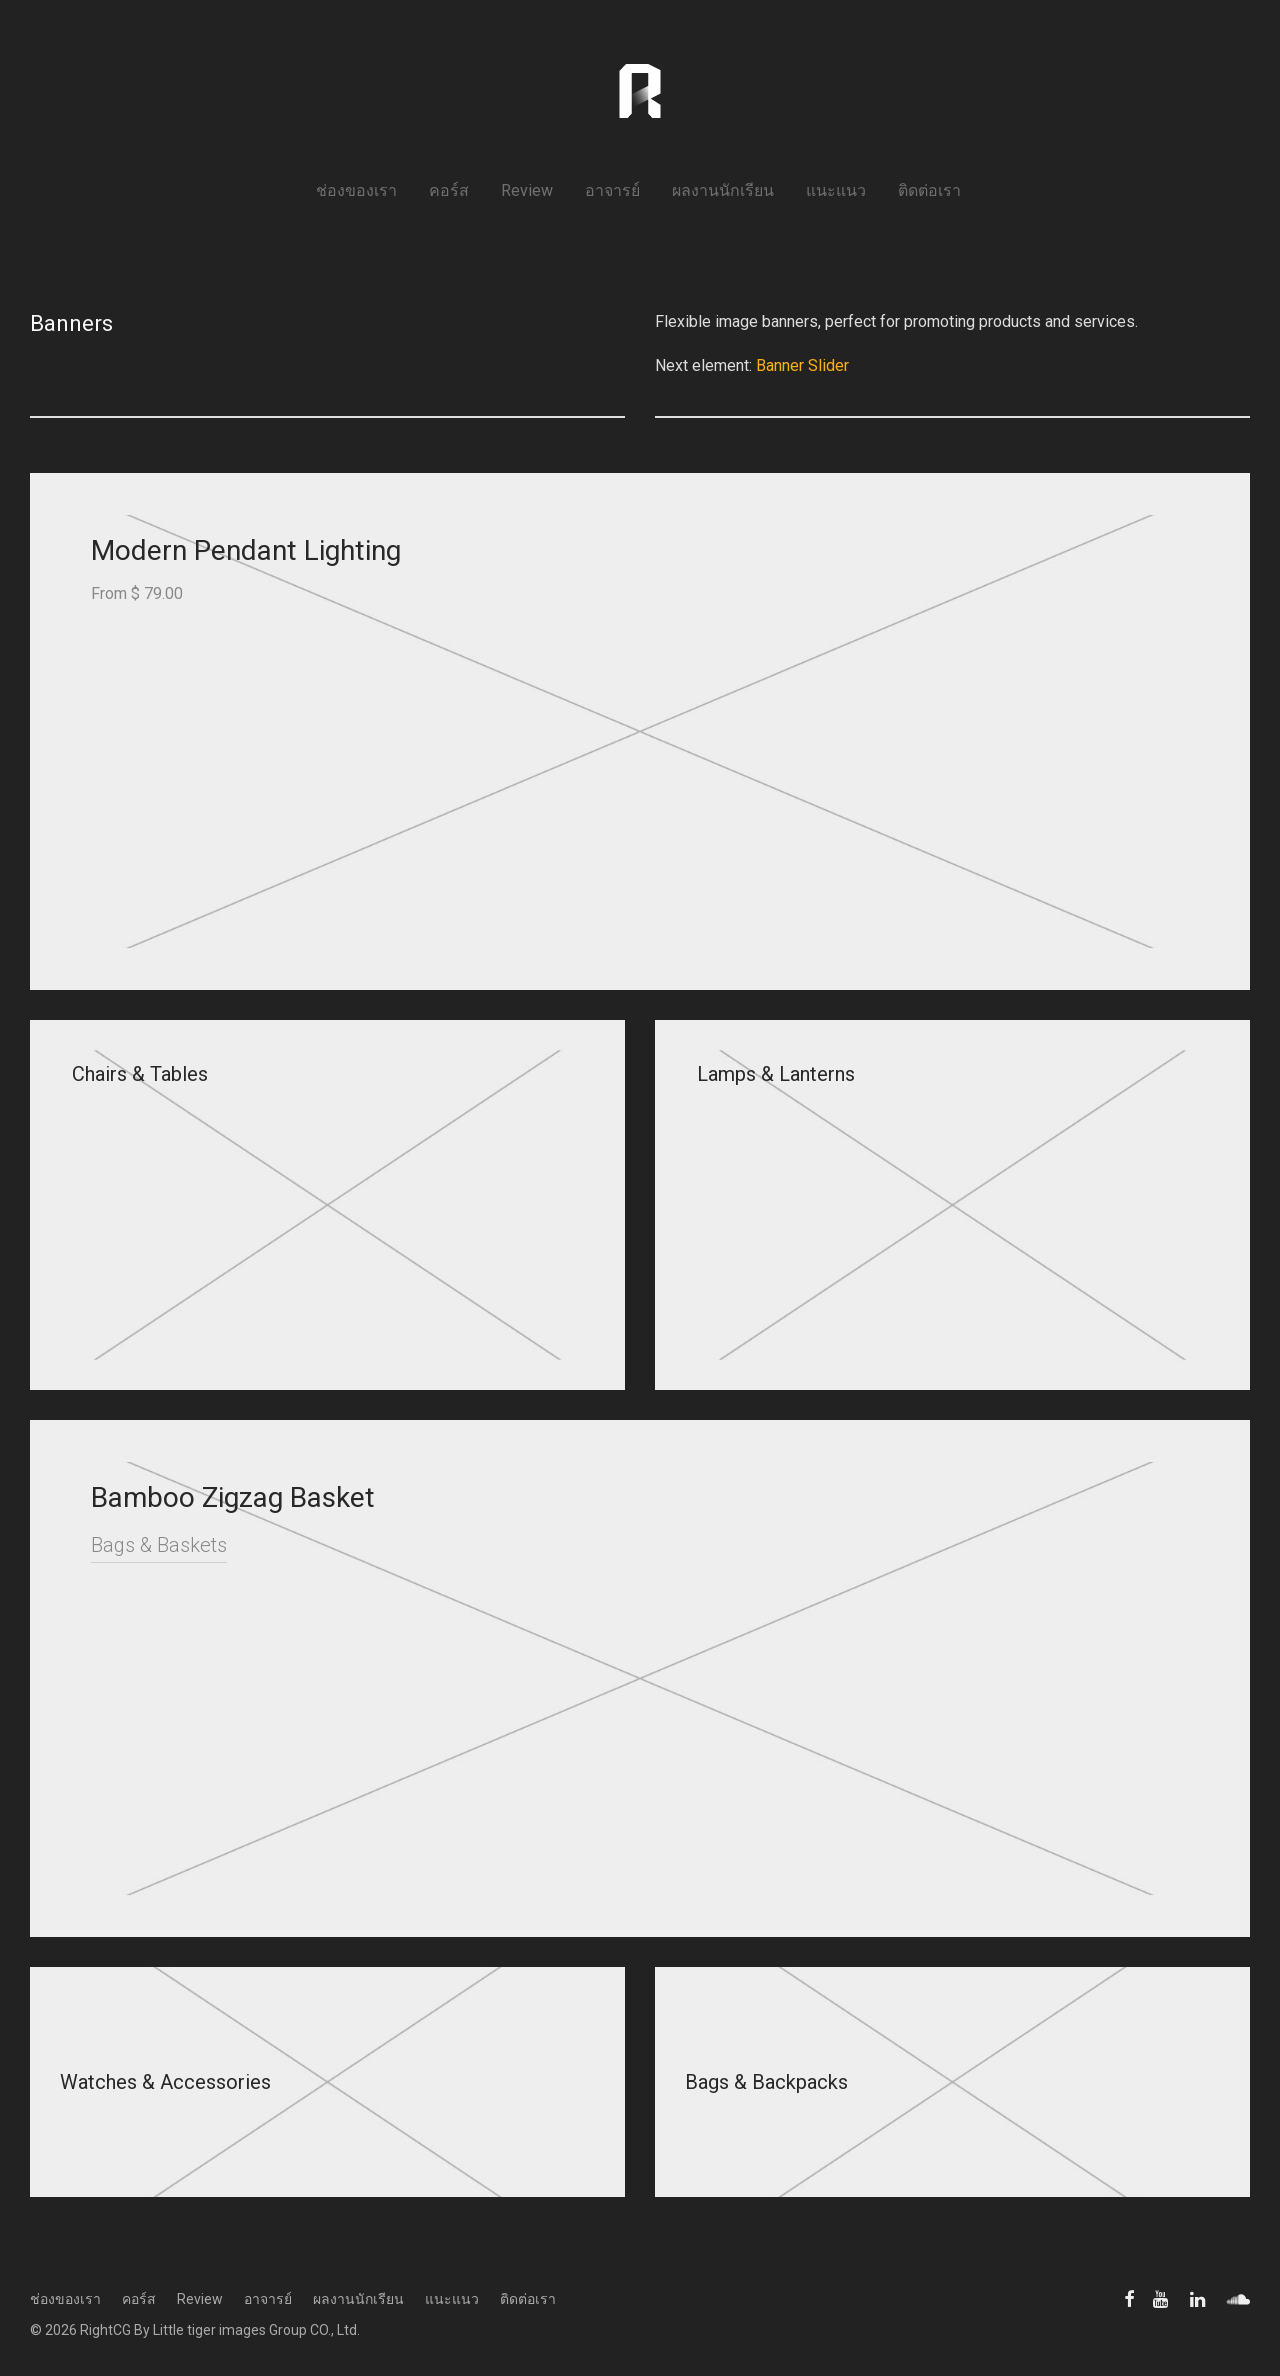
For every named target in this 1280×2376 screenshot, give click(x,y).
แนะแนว (836, 190)
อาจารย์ (612, 190)
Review (527, 190)
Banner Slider (802, 365)
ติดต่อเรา (929, 190)
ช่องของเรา (356, 190)
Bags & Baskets (159, 1545)
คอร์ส (449, 190)
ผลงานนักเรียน (723, 190)
